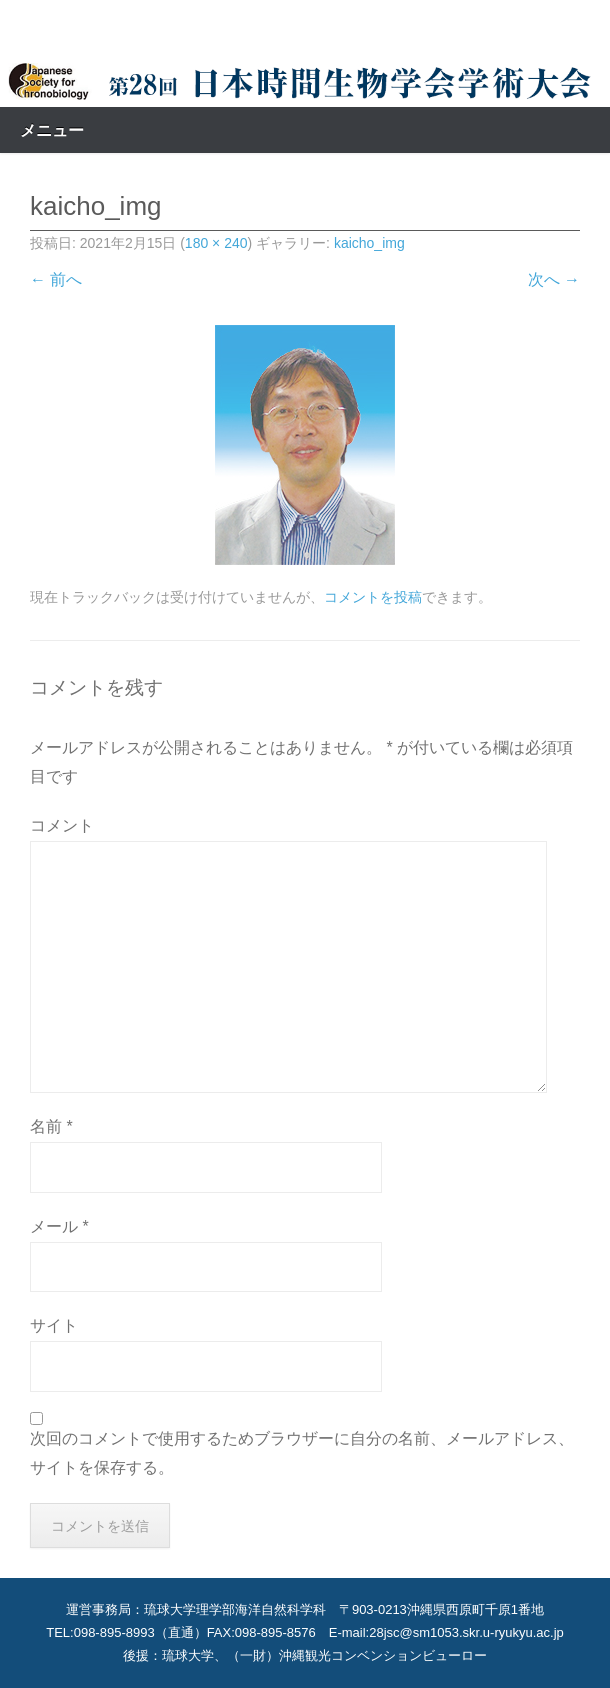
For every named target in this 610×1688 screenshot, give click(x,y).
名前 (51, 1126)
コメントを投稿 (373, 597)
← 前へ (56, 279)
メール (59, 1226)
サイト (54, 1325)
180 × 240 (216, 243)
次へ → (554, 279)
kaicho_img (369, 243)
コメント (62, 825)
